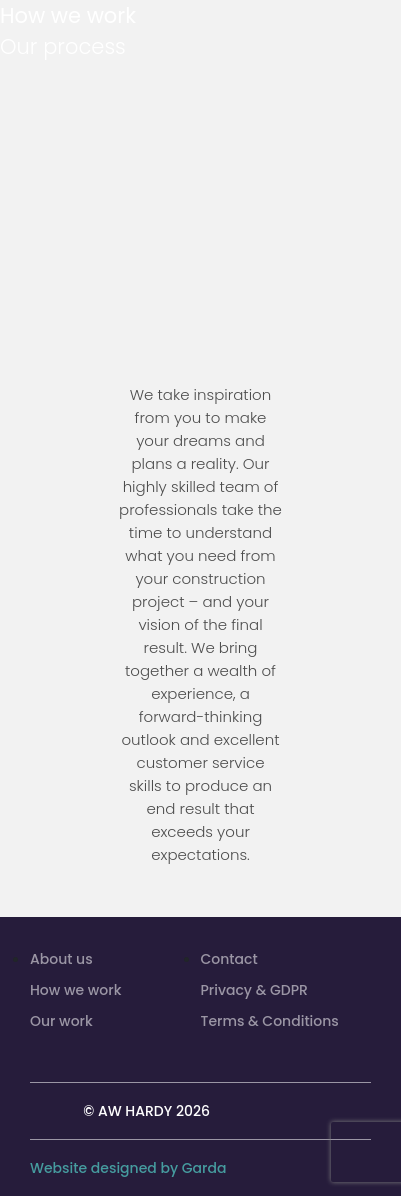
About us (61, 959)
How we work (75, 990)
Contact (229, 959)
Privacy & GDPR (254, 990)
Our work (61, 1021)
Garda (204, 1168)
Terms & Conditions (270, 1021)
